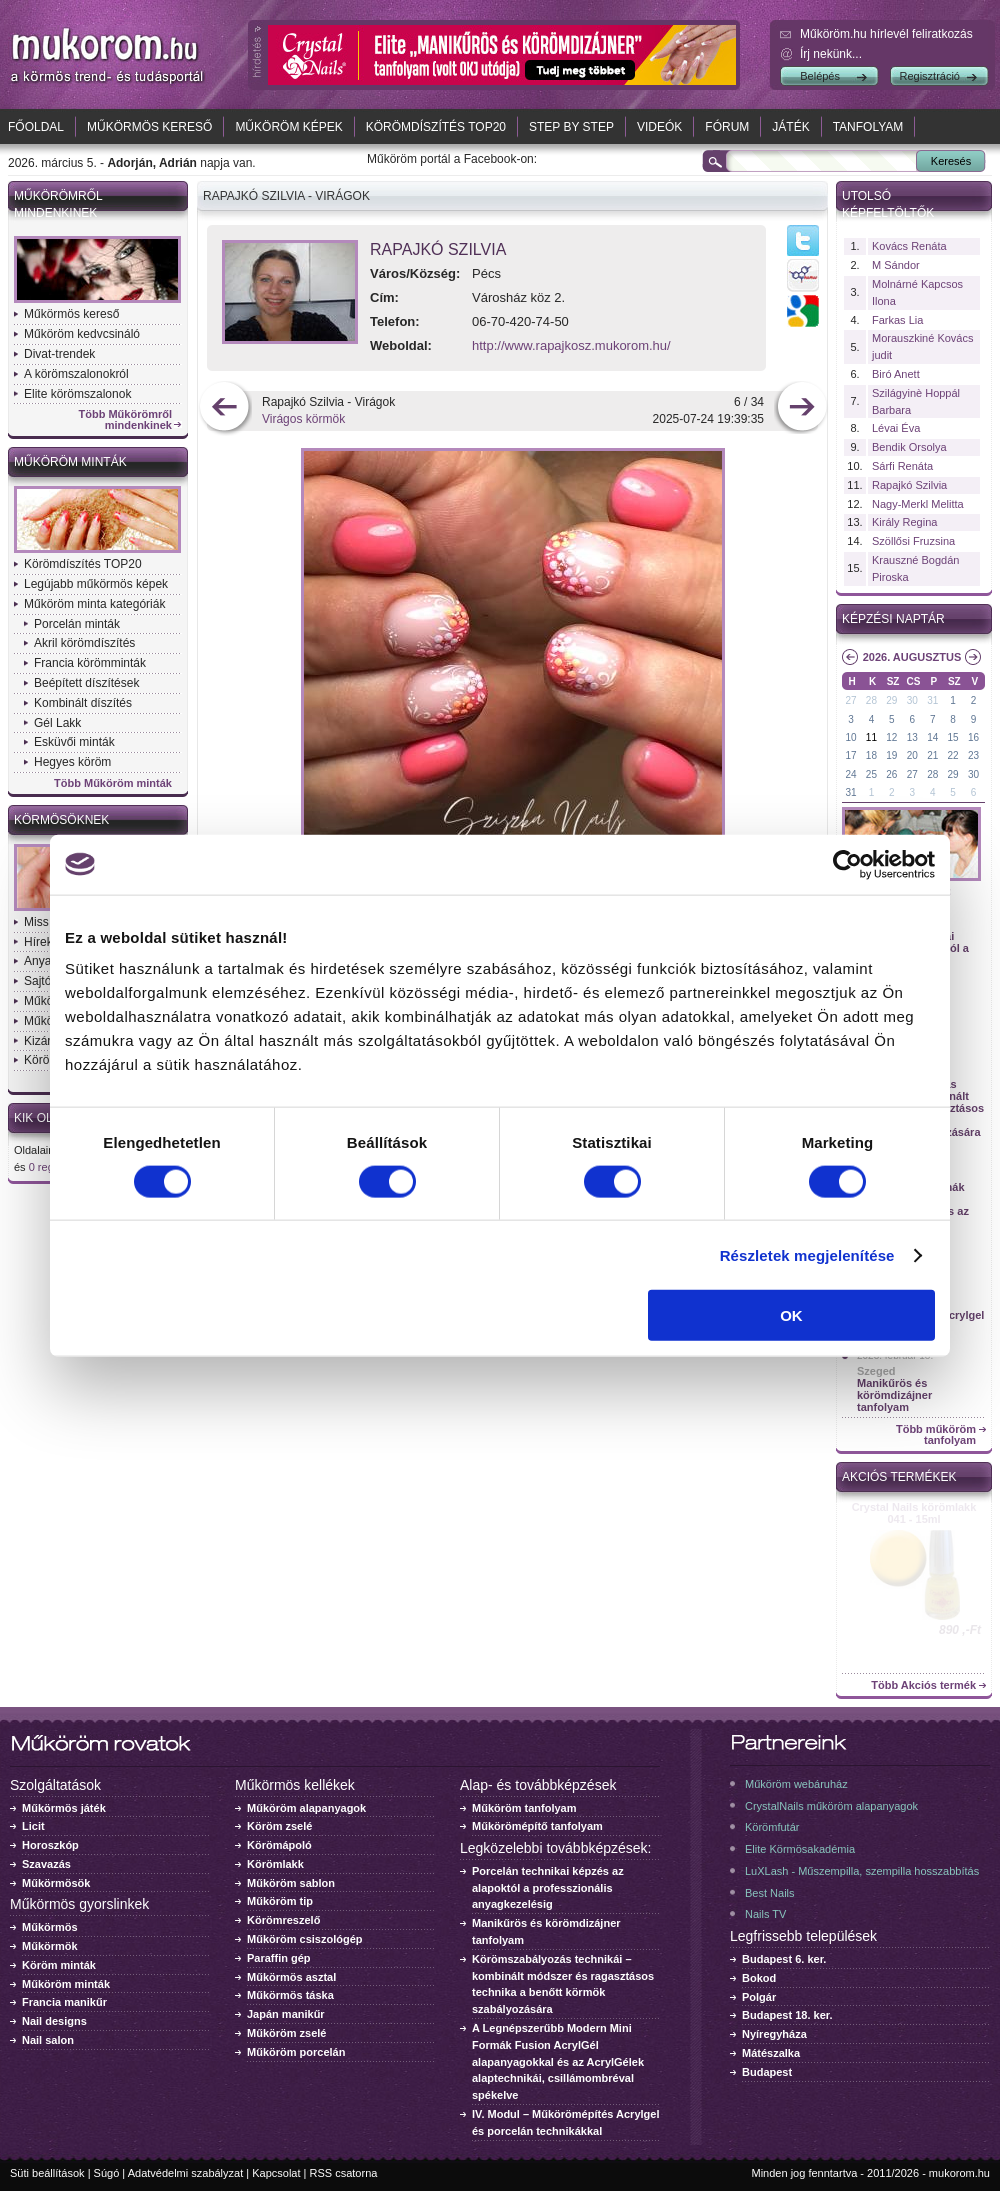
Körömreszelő (283, 1920)
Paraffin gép (279, 1958)
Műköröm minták (70, 462)
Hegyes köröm (72, 762)
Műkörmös (50, 1927)
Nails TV (765, 1914)
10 (850, 737)
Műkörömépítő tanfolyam (537, 1826)
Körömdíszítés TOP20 (436, 127)
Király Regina (904, 522)
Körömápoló (279, 1845)
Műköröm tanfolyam (524, 1808)
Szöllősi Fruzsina (913, 541)
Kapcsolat (276, 2173)
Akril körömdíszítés (84, 643)
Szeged (876, 1371)
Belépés (820, 76)
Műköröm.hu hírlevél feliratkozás (886, 34)
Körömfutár (772, 1827)
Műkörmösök (56, 1883)
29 (891, 700)
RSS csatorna (344, 2173)
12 (891, 737)
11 (871, 737)
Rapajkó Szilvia (438, 249)
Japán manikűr (286, 2014)
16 (973, 737)
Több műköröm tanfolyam (936, 1435)
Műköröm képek (288, 127)
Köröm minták (59, 1965)
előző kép (224, 408)
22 (953, 755)
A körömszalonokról (76, 374)
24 (850, 774)
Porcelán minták (77, 624)
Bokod (759, 1978)
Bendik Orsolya (909, 447)
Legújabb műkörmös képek (96, 584)
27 (850, 700)
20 (912, 755)
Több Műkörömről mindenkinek (126, 420)
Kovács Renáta (909, 246)
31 (932, 700)
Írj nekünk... (831, 54)
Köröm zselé (279, 1826)
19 (891, 755)
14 (932, 737)
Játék (790, 127)
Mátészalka (771, 2053)
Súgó (107, 2173)
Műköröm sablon (291, 1883)
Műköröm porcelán (296, 2052)
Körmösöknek (61, 820)
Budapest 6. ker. (784, 1959)
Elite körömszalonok (77, 394)
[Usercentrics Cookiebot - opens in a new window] (847, 864)
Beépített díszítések (86, 683)
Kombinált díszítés (83, 703)
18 (871, 755)
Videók (659, 127)
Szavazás (46, 1864)
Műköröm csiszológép (305, 1939)
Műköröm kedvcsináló (82, 334)
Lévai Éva (896, 428)
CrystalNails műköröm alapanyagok (831, 1806)
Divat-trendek (59, 354)
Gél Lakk (57, 723)
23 (973, 755)
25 (871, 774)
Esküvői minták (74, 742)
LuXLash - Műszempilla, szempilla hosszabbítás (862, 1871)
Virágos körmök (303, 419)
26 (891, 774)
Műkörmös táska (290, 1995)
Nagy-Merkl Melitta (918, 504)
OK (791, 1315)
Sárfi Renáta (902, 466)
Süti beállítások (47, 2173)
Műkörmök (50, 1946)
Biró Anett (896, 374)
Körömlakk (275, 1864)
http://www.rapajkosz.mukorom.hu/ (571, 345)
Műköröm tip (280, 1901)
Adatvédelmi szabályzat (186, 2173)
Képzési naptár (893, 619)
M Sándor (896, 265)
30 (912, 700)
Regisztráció (929, 76)
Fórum (727, 127)
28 (871, 700)
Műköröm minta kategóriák (94, 604)
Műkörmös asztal (291, 1977)
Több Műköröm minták (113, 783)
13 (912, 737)
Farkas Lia (897, 320)
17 (850, 755)
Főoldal (36, 127)
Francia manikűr (64, 2002)
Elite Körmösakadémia (800, 1849)
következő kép (801, 408)
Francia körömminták (90, 663)
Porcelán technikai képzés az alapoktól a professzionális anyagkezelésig (548, 1888)
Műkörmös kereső (149, 127)
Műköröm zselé (286, 2033)
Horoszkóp (50, 1845)
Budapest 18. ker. (787, 2015)
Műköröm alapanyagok (306, 1808)
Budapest (767, 2072)
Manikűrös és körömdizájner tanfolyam (894, 1395)
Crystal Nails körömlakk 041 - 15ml (914, 1513)
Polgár (759, 1997)
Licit (33, 1826)
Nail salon (48, 2040)
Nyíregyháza (774, 2034)
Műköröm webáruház (796, 1784)
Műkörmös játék (64, 1808)
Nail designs (54, 2021)
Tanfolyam (868, 127)
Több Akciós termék (923, 1685)
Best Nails (770, 1893)
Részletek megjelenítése (807, 1254)
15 (953, 737)
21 (932, 755)
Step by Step (571, 127)
